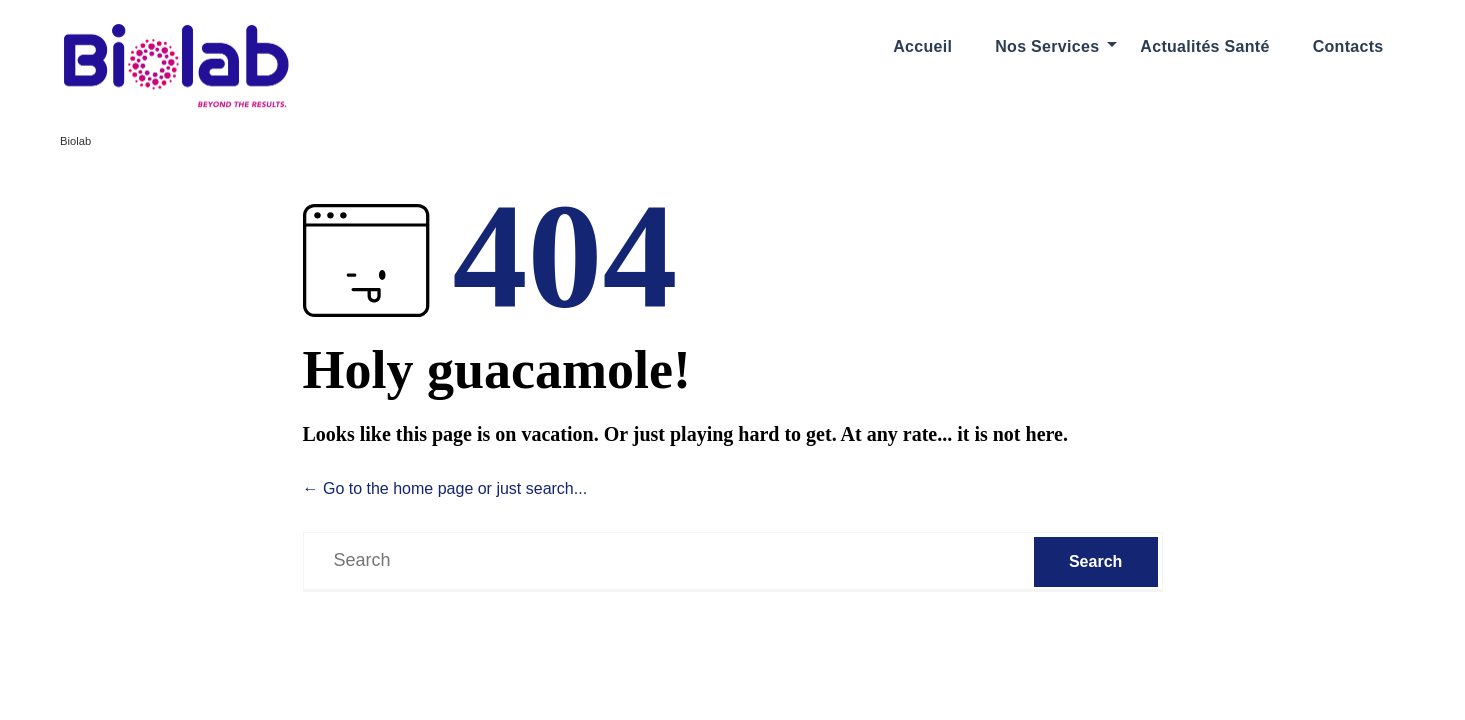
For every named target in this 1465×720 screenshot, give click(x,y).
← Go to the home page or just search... (445, 488)
